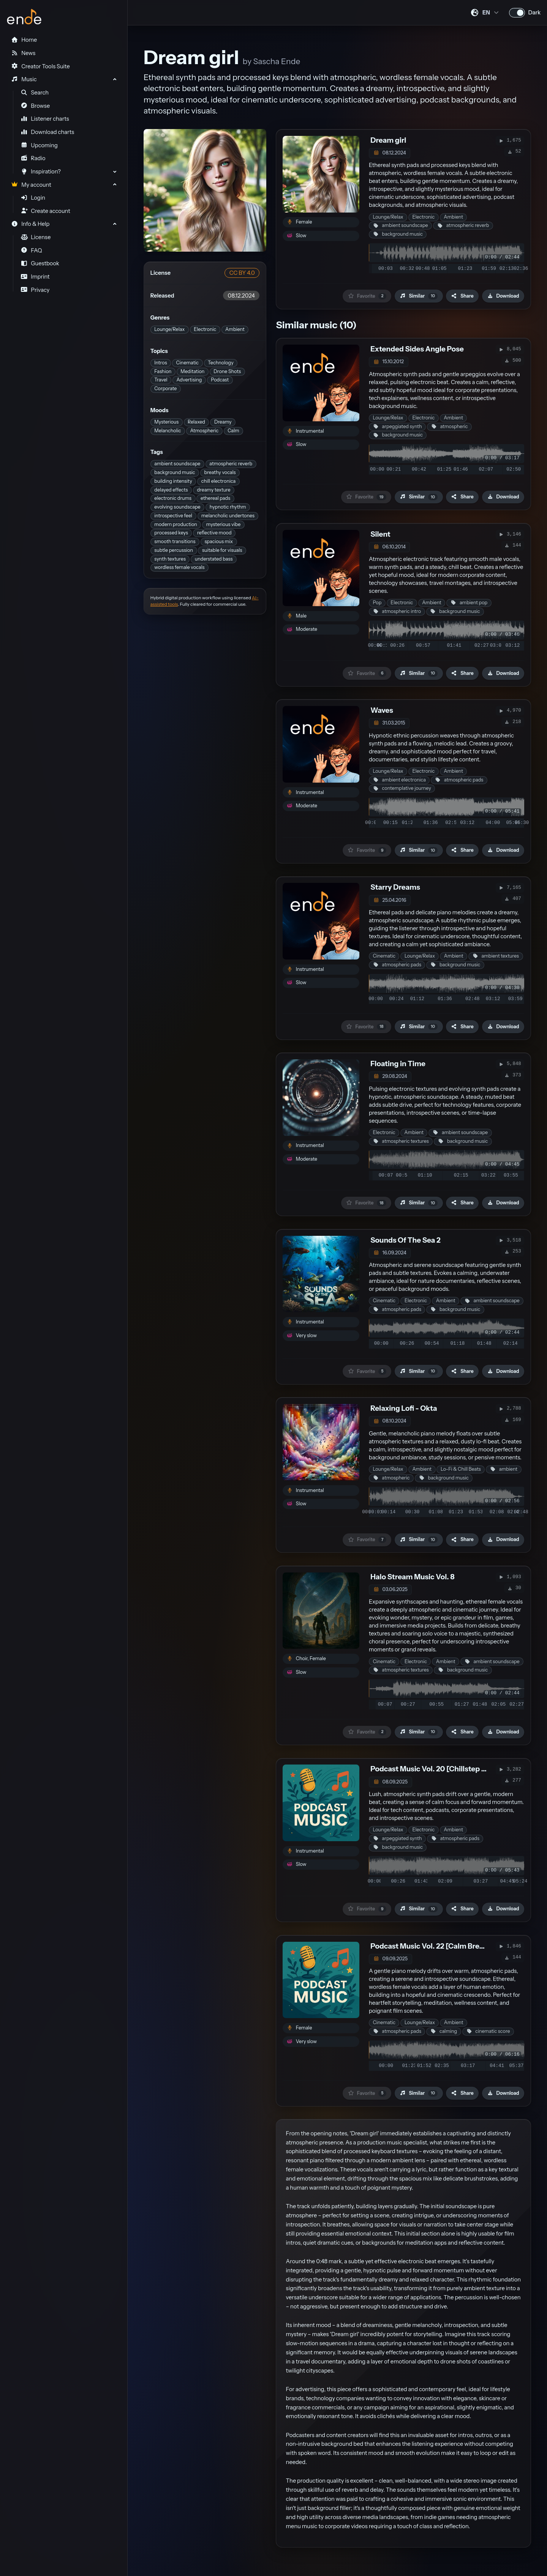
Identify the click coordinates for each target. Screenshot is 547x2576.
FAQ (31, 250)
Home (24, 39)
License (36, 237)
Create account (45, 211)
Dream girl (388, 140)
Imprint (35, 276)
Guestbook (40, 263)
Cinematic (187, 363)
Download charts (47, 132)
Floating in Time (397, 1063)
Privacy (35, 290)
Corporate (165, 388)
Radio (33, 158)
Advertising (189, 380)
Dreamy (223, 422)
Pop (377, 602)
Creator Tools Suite (40, 66)
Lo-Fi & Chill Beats (461, 1469)
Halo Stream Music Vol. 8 (412, 1576)
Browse (35, 105)
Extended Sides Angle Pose (417, 349)
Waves (381, 710)
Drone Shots (227, 371)
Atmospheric (204, 430)
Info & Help (30, 224)
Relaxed (196, 422)
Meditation (192, 371)
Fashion (162, 371)
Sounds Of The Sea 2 (405, 1240)
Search (35, 92)
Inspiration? (41, 171)
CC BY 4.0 (242, 272)
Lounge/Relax (169, 329)
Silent (380, 534)
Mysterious (166, 422)
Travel (160, 380)
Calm (233, 430)
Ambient (235, 329)
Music (23, 79)
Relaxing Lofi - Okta (403, 1408)
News (23, 53)
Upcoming (39, 145)
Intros (160, 363)
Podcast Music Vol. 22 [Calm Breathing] (437, 1946)
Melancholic (167, 430)
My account (31, 184)
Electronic (205, 329)
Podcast (220, 380)
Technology (221, 363)
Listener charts (45, 118)
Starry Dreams (395, 887)
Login (33, 197)
